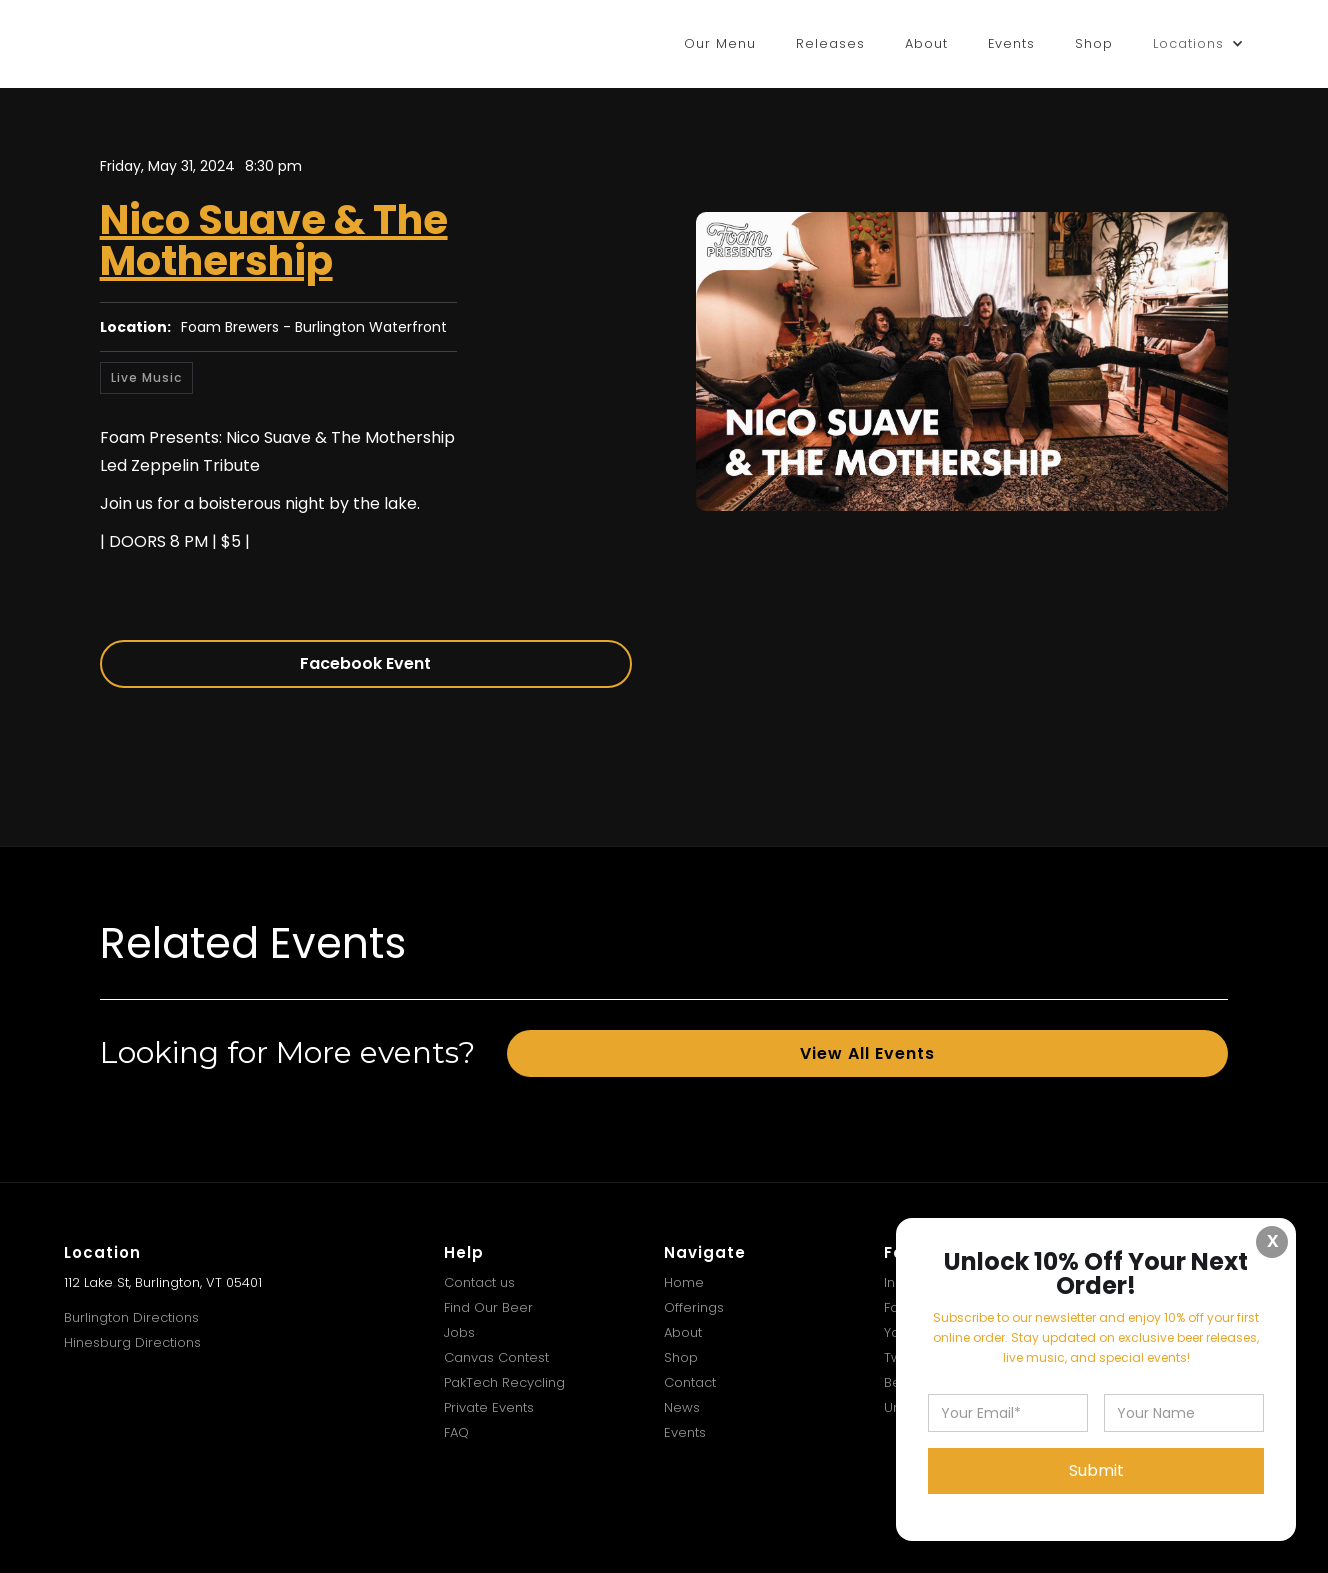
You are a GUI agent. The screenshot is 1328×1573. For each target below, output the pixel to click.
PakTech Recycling (504, 1382)
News (682, 1407)
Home (684, 1282)
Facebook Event (365, 663)
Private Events (489, 1407)
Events (1011, 43)
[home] (129, 44)
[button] (1198, 44)
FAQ (456, 1432)
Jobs (459, 1332)
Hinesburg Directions (132, 1342)
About (926, 43)
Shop (1094, 43)
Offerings (694, 1307)
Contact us (479, 1282)
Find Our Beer (488, 1307)
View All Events (867, 1053)
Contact (690, 1382)
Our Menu (720, 43)
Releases (830, 43)
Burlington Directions (131, 1317)
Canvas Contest (496, 1357)
